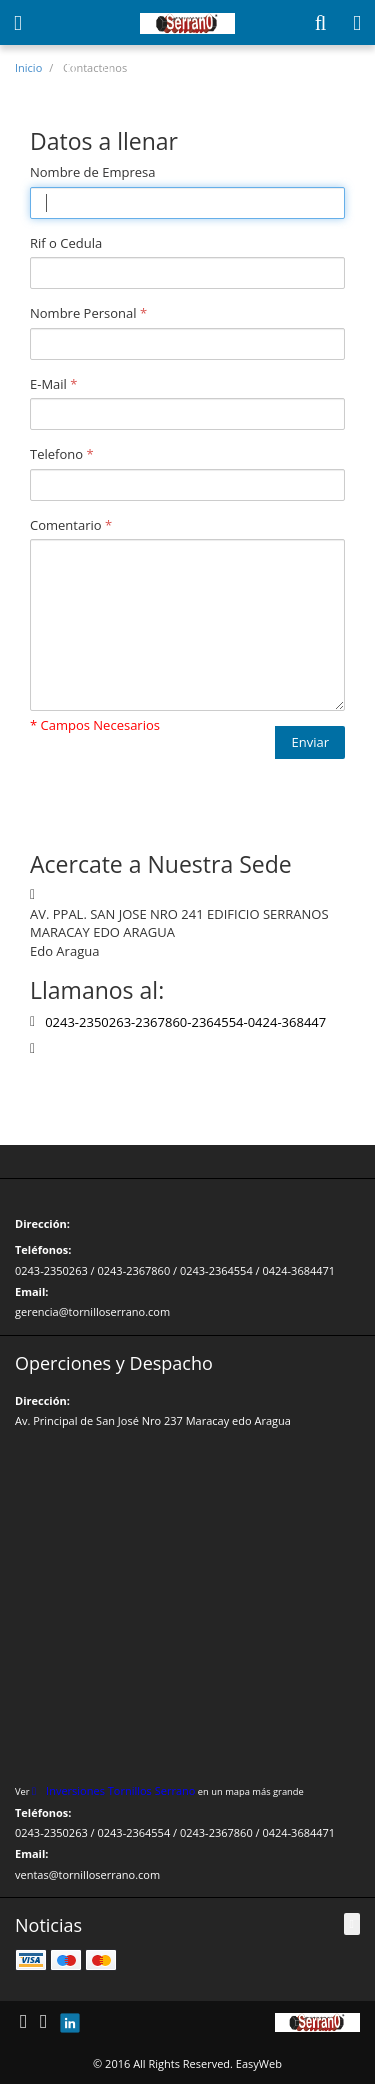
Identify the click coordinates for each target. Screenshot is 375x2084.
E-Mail (48, 384)
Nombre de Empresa (92, 172)
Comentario (66, 525)
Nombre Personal (83, 313)
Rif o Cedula (66, 243)
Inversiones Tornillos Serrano (120, 1790)
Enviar (310, 742)
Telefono (56, 454)
